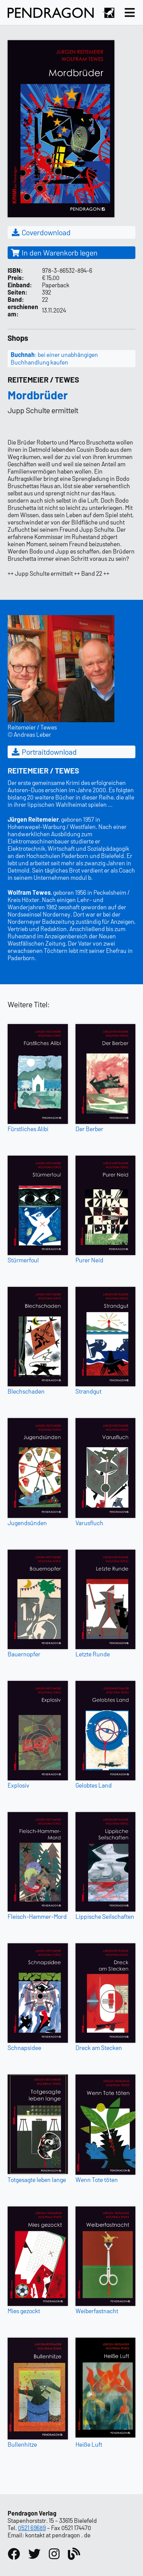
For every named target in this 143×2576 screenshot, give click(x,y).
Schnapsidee (24, 2047)
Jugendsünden (27, 1522)
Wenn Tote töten (97, 2179)
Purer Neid (89, 1260)
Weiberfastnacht (97, 2310)
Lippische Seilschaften (105, 1916)
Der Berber (89, 1128)
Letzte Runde (93, 1654)
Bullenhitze (22, 2444)
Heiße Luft (89, 2444)
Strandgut (88, 1391)
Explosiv (18, 1785)
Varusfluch (89, 1522)
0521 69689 (32, 2527)
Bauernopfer (24, 1654)
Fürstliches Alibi (28, 1128)
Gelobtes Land (94, 1785)
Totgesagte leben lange (37, 2179)
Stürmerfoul (23, 1260)
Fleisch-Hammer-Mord (37, 1916)
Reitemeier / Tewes (43, 379)
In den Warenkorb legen (54, 252)
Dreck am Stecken (99, 2047)
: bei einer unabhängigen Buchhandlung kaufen (54, 358)
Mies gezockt (24, 2310)
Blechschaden (26, 1391)
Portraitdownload (44, 751)
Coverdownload (41, 232)
